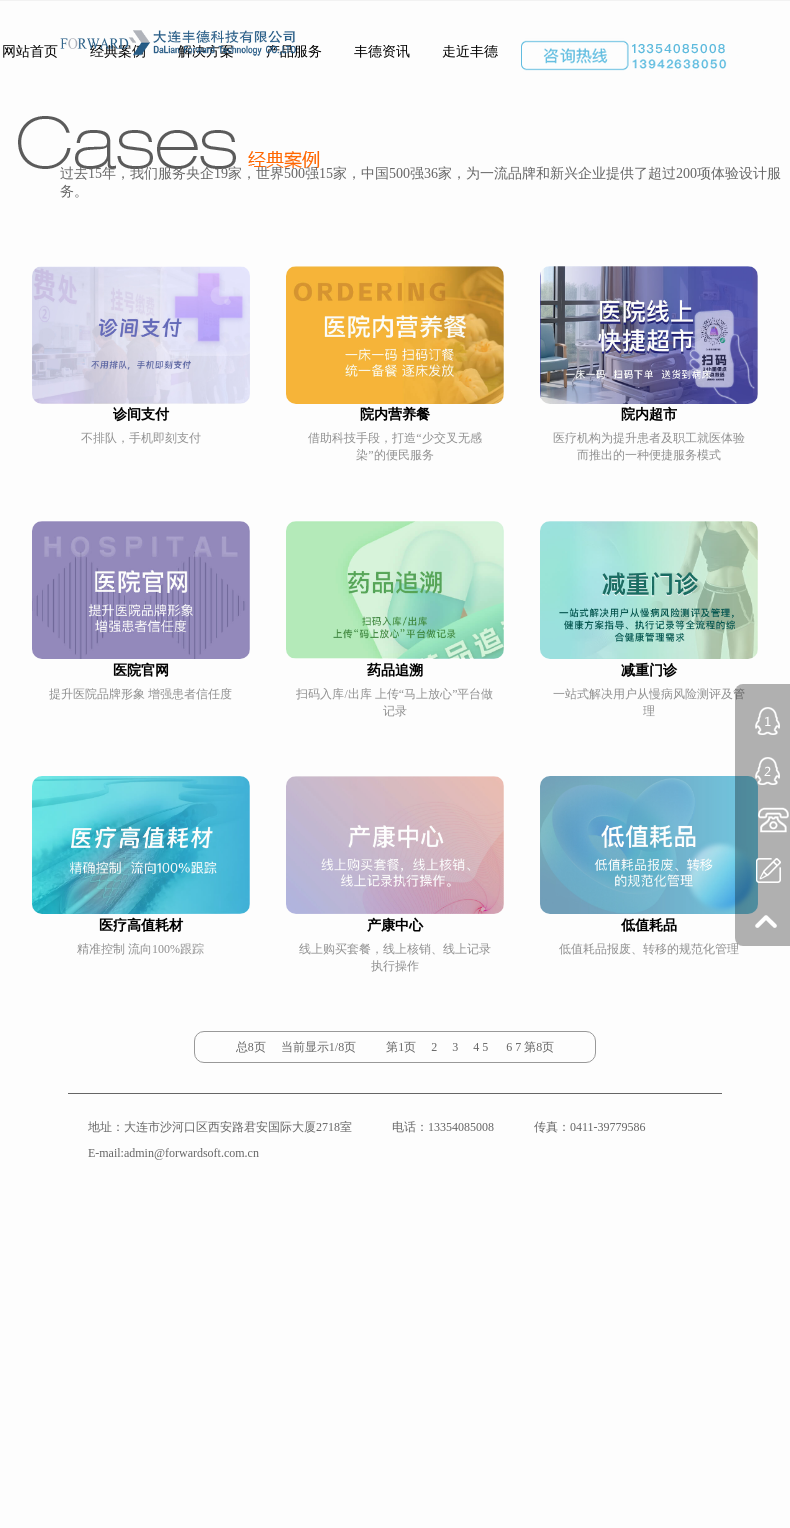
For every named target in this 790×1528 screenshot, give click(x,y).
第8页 (539, 1047)
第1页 (401, 1047)
